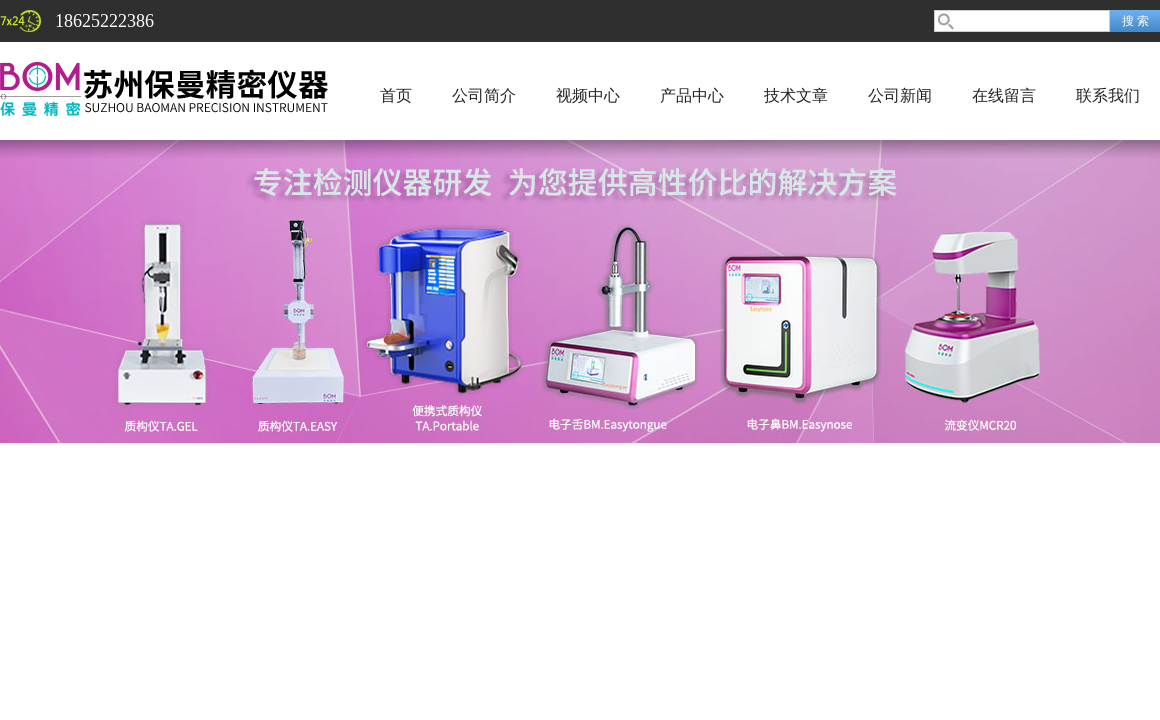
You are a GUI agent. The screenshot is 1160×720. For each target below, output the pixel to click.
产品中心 (692, 95)
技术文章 (796, 95)
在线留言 (1004, 95)
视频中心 (588, 95)
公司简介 (484, 95)
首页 (396, 95)
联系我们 (1108, 95)
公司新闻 (900, 95)
